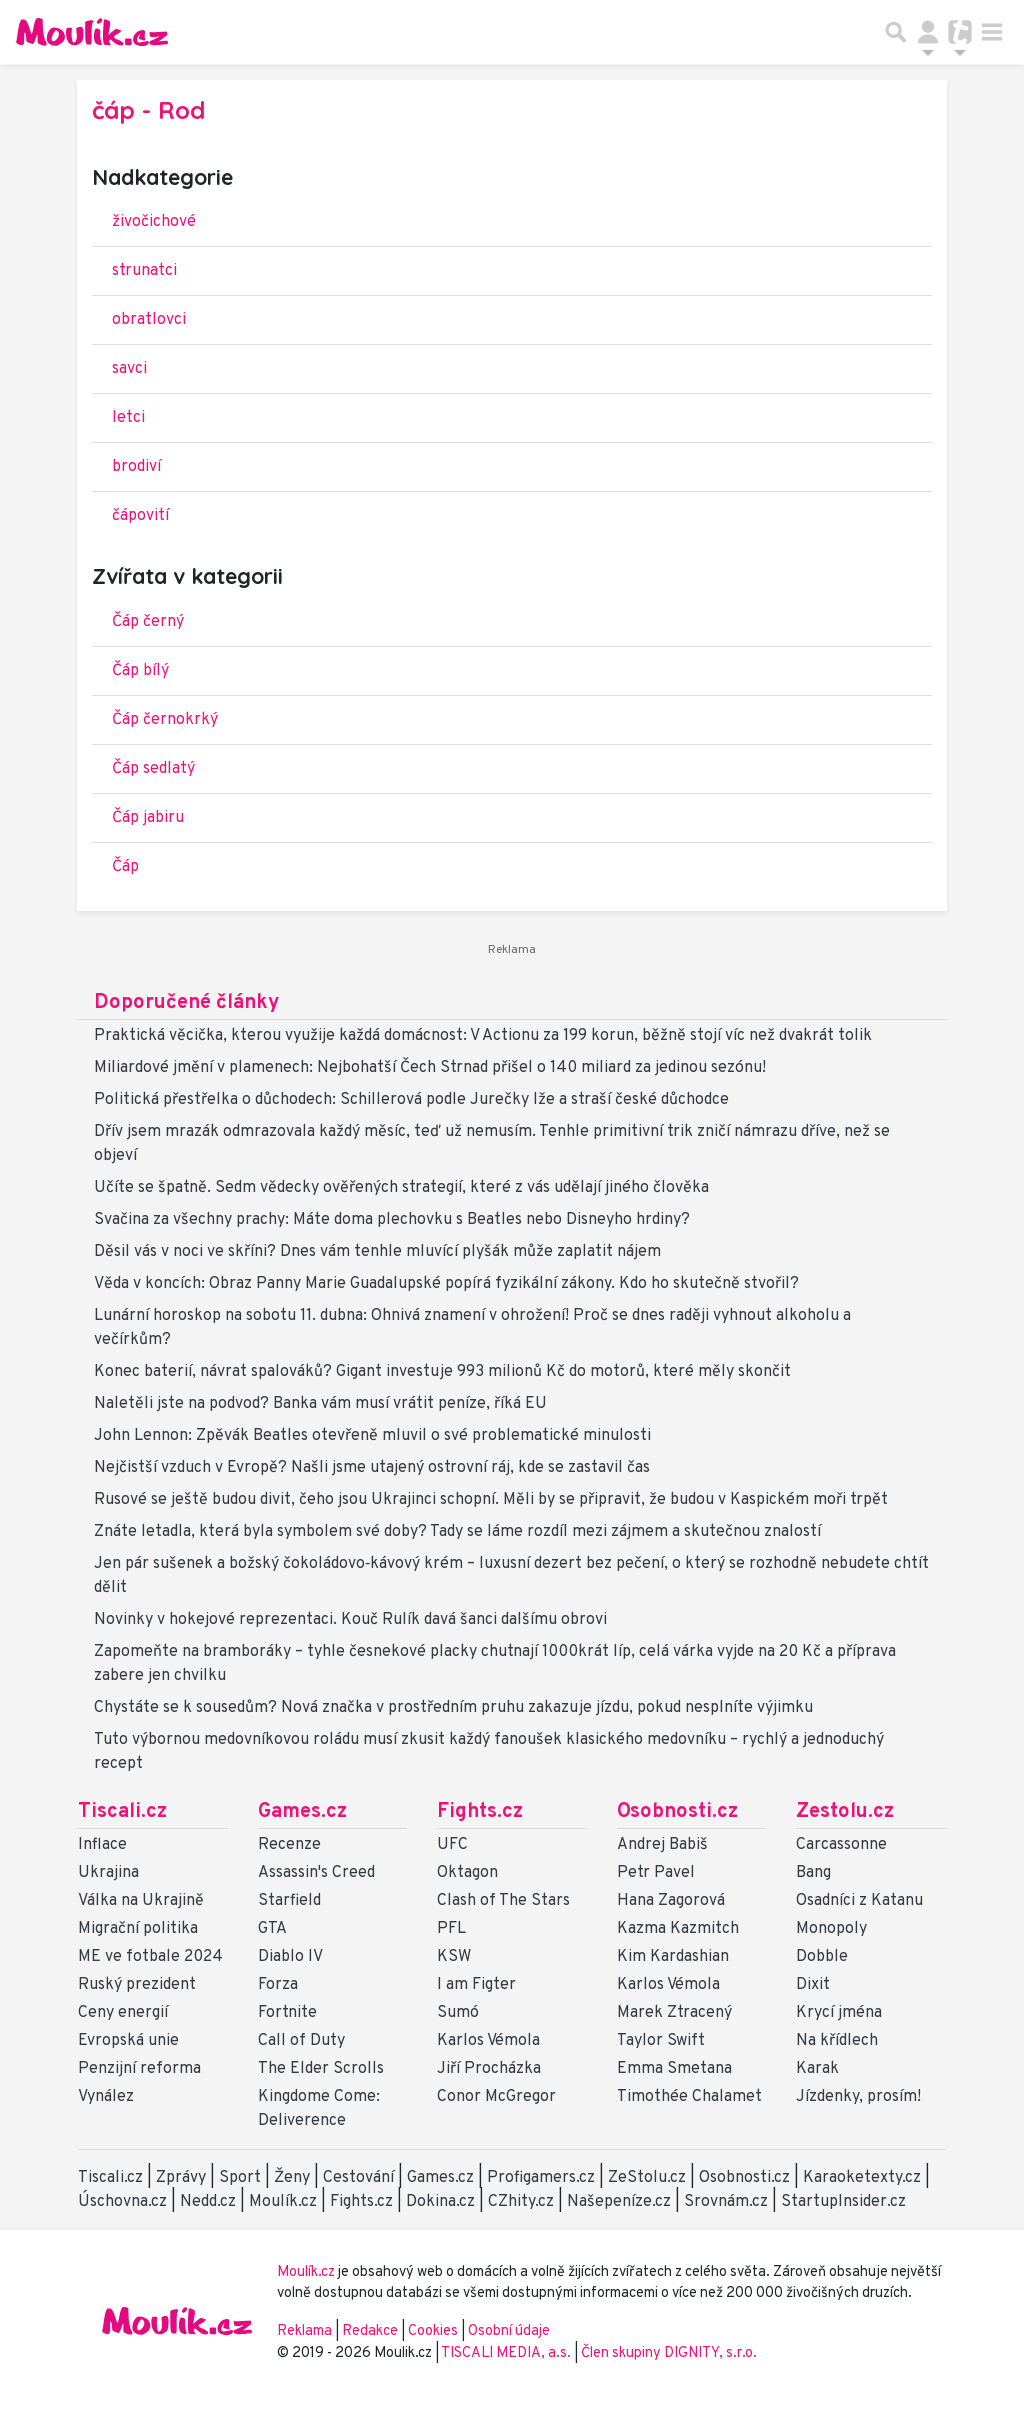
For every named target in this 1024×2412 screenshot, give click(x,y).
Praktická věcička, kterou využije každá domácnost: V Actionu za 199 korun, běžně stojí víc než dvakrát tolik (483, 1036)
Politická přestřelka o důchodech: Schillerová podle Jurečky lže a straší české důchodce (411, 1100)
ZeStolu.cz (647, 2178)
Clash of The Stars (503, 1901)
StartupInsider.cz (843, 2202)
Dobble (822, 1957)
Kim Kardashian (673, 1957)
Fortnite (287, 2013)
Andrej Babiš (662, 1845)
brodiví (136, 467)
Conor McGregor (496, 2097)
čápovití (140, 516)
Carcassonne (841, 1845)
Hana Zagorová (671, 1901)
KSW (454, 1957)
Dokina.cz (440, 2202)
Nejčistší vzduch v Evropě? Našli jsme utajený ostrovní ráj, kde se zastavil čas (372, 1468)
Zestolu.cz (845, 1812)
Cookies (433, 2331)
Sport (240, 2178)
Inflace (102, 1845)
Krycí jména (839, 2013)
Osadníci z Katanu (859, 1901)
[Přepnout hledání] (896, 32)
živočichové (154, 222)
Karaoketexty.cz (862, 2178)
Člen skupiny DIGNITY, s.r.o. (669, 2353)
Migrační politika (138, 1929)
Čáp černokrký (165, 720)
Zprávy (181, 2178)
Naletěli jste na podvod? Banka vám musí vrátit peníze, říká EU (320, 1404)
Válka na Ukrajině (141, 1901)
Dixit (813, 1985)
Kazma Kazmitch (678, 1929)
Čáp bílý (140, 671)
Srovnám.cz (726, 2202)
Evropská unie (128, 2041)
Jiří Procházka (489, 2069)
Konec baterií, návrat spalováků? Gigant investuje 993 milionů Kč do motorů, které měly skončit (442, 1372)
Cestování (358, 2178)
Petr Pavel (656, 1873)
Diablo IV (290, 1957)
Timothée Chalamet (689, 2097)
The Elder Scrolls (321, 2069)
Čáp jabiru (148, 818)
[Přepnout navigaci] (928, 32)
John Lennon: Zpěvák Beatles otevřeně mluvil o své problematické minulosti (372, 1436)
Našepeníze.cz (619, 2202)
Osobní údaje (509, 2331)
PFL (451, 1929)
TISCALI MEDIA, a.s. (507, 2353)
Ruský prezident (137, 1985)
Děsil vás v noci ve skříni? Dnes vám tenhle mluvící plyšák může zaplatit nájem (377, 1252)
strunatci (144, 271)
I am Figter (476, 1985)
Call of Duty (301, 2041)
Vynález (106, 2097)
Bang (813, 1873)
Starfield (289, 1901)
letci (128, 418)
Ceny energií (123, 2013)
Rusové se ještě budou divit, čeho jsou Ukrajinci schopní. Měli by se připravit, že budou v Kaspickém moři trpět (491, 1500)
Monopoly (831, 1929)
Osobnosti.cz (677, 1812)
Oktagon (467, 1873)
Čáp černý (148, 622)
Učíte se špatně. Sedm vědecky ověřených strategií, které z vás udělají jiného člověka (401, 1188)
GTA (272, 1929)
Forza (278, 1985)
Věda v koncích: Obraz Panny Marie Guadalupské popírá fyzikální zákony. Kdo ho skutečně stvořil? (446, 1284)
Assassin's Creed (316, 1873)
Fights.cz (480, 1812)
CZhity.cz (521, 2202)
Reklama (304, 2331)
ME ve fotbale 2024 (150, 1957)
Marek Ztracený (674, 2013)
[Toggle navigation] (992, 32)
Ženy (292, 2178)
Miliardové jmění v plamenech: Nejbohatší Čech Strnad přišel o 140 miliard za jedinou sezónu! (430, 1068)
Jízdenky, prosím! (858, 2097)
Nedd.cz (208, 2202)
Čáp (125, 867)
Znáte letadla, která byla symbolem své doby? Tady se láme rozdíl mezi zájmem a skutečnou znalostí (457, 1532)
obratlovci (149, 320)
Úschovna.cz (122, 2202)
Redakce (370, 2331)
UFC (452, 1845)
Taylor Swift (661, 2041)
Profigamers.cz (541, 2178)
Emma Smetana (674, 2069)
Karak (817, 2069)
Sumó (458, 2013)
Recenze (289, 1845)
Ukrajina (108, 1873)
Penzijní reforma (139, 2069)
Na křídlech (837, 2041)
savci (129, 369)
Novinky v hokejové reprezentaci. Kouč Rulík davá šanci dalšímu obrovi (350, 1620)
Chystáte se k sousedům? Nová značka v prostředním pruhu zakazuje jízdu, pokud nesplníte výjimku (453, 1708)
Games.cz (302, 1812)
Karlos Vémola (488, 2041)
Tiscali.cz (122, 1812)
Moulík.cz (283, 2202)
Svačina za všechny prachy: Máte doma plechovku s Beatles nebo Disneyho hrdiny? (392, 1220)
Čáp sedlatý (153, 769)
